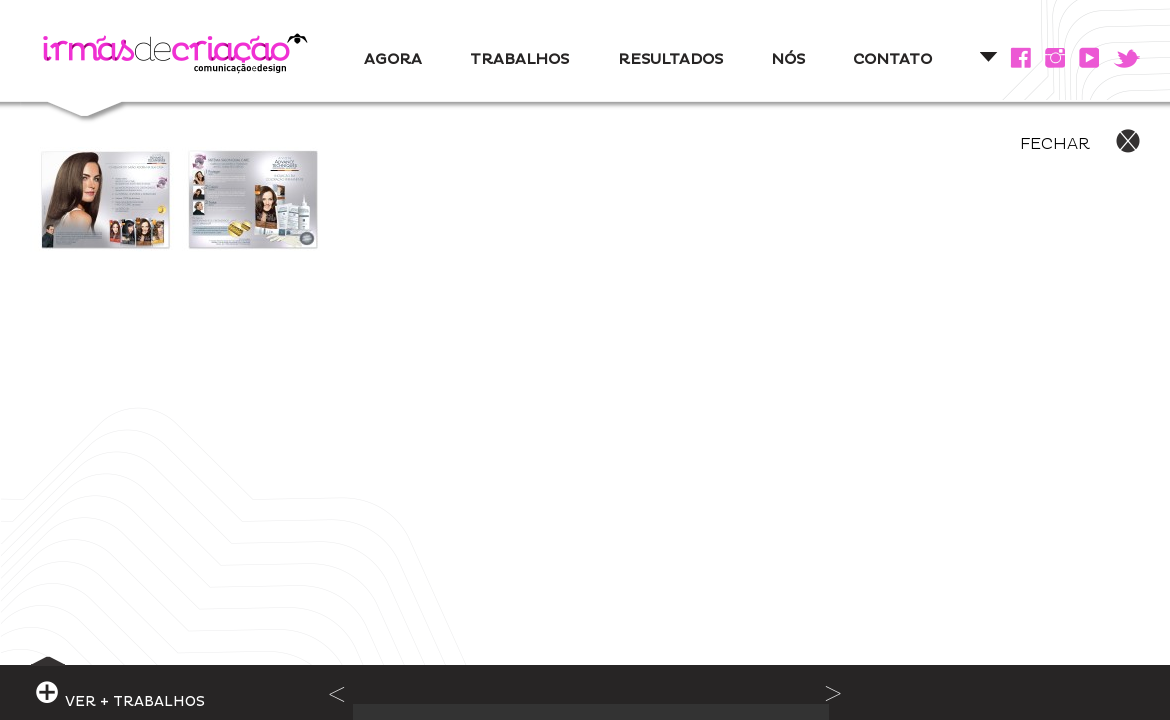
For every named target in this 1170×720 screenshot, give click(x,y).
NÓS (788, 59)
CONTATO (892, 59)
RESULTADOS (670, 59)
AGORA (393, 59)
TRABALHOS (519, 59)
